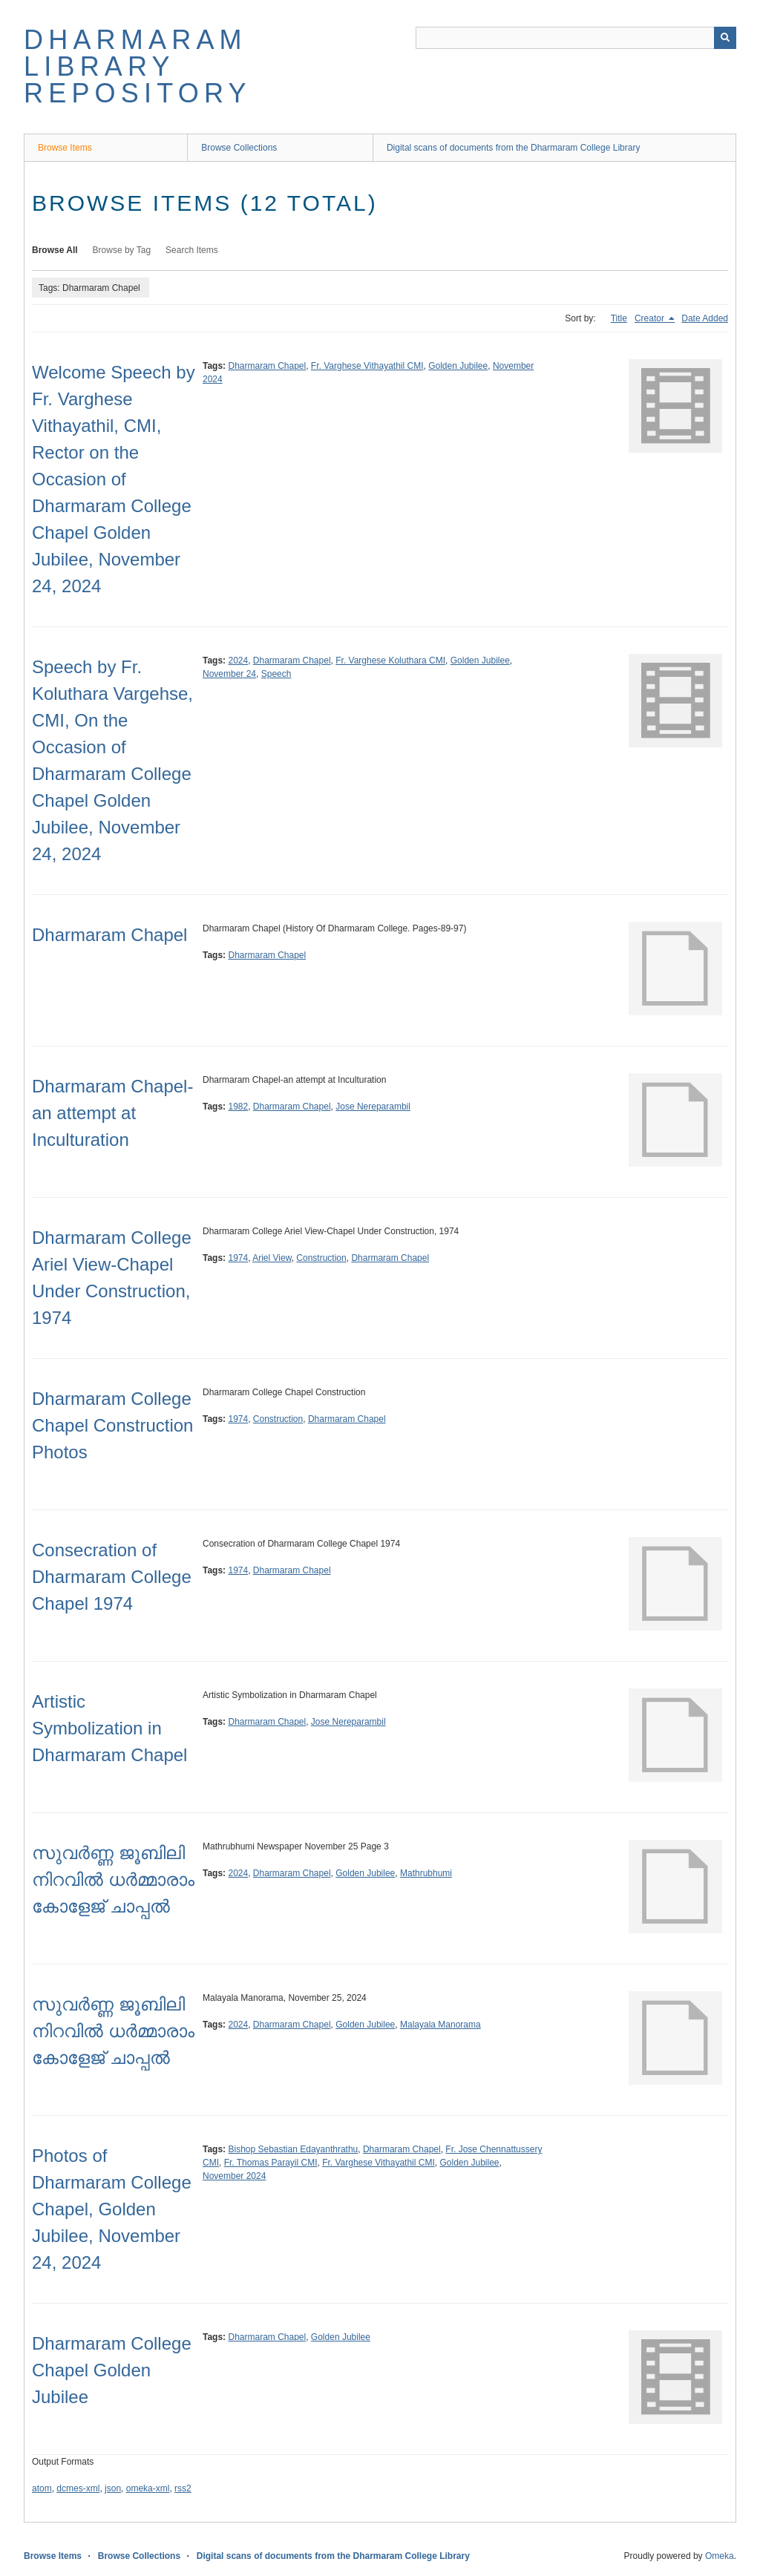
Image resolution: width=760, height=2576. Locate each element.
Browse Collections (239, 147)
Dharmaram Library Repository (138, 66)
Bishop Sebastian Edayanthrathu (293, 2149)
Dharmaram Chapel (267, 366)
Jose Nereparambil (372, 1106)
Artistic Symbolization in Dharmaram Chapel (109, 1728)
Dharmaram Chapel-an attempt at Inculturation (112, 1113)
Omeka (719, 2556)
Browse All (55, 250)
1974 (238, 1258)
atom (42, 2488)
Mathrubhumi (426, 1873)
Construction (321, 1258)
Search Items (192, 250)
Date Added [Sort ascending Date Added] (704, 318)
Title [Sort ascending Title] (619, 318)
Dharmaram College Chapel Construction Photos (112, 1425)
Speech (276, 674)
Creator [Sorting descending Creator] (650, 318)
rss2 (182, 2488)
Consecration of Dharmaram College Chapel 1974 (111, 1576)
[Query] (576, 38)
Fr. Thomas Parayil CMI (271, 2162)
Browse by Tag (122, 250)
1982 (238, 1106)
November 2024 (234, 2176)
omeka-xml (148, 2488)
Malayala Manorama (440, 2024)
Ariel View (271, 1258)
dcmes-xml (77, 2488)
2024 (238, 660)
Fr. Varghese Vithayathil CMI (367, 366)
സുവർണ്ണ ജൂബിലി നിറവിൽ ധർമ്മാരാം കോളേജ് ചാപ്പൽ (113, 1879)
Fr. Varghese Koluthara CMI (390, 660)
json (113, 2488)
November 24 (229, 674)
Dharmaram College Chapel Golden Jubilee (111, 2370)
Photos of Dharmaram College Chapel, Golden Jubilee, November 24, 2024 (111, 2209)
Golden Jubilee (458, 366)
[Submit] (725, 38)
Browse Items (65, 147)
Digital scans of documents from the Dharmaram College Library (513, 147)
